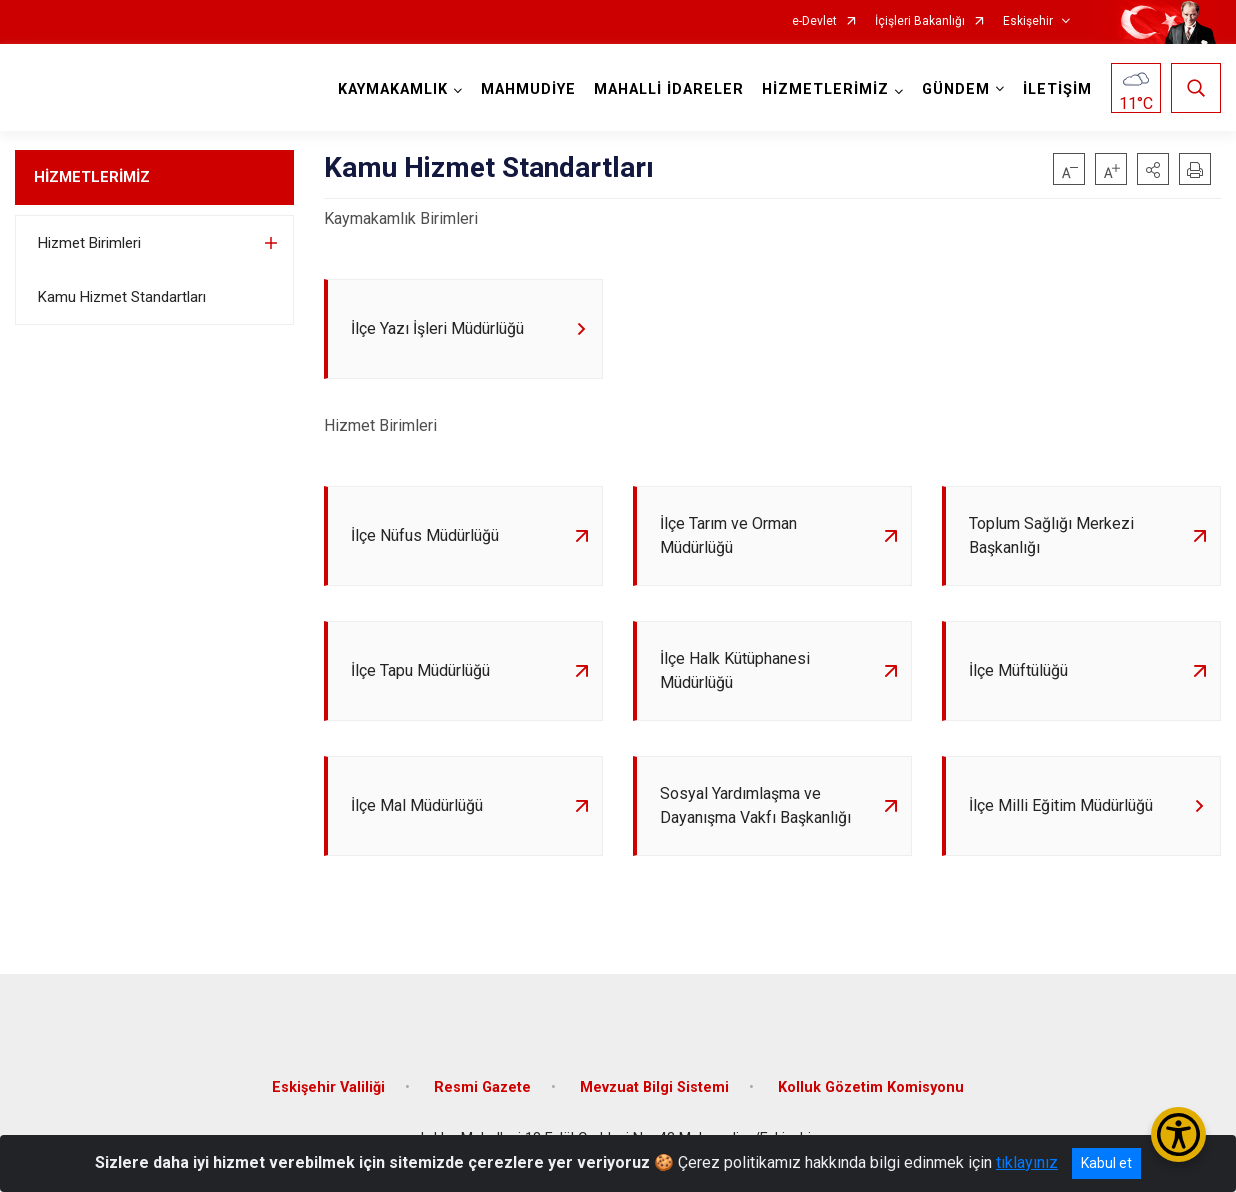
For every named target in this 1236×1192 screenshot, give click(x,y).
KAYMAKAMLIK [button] (393, 89)
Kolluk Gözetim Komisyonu (871, 1087)
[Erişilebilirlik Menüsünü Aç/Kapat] (1178, 1134)
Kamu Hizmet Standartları (122, 297)
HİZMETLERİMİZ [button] (825, 89)
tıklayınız (1027, 1162)
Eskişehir (1028, 21)
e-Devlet (814, 21)
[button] (1153, 169)
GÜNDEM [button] (956, 89)
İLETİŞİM (1057, 89)
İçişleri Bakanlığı (920, 21)
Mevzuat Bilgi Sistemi (654, 1087)
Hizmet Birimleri (89, 243)
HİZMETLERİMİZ (92, 177)
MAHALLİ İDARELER (669, 89)
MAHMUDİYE (528, 89)
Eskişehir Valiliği (328, 1087)
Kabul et (1106, 1163)
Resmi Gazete (482, 1087)
